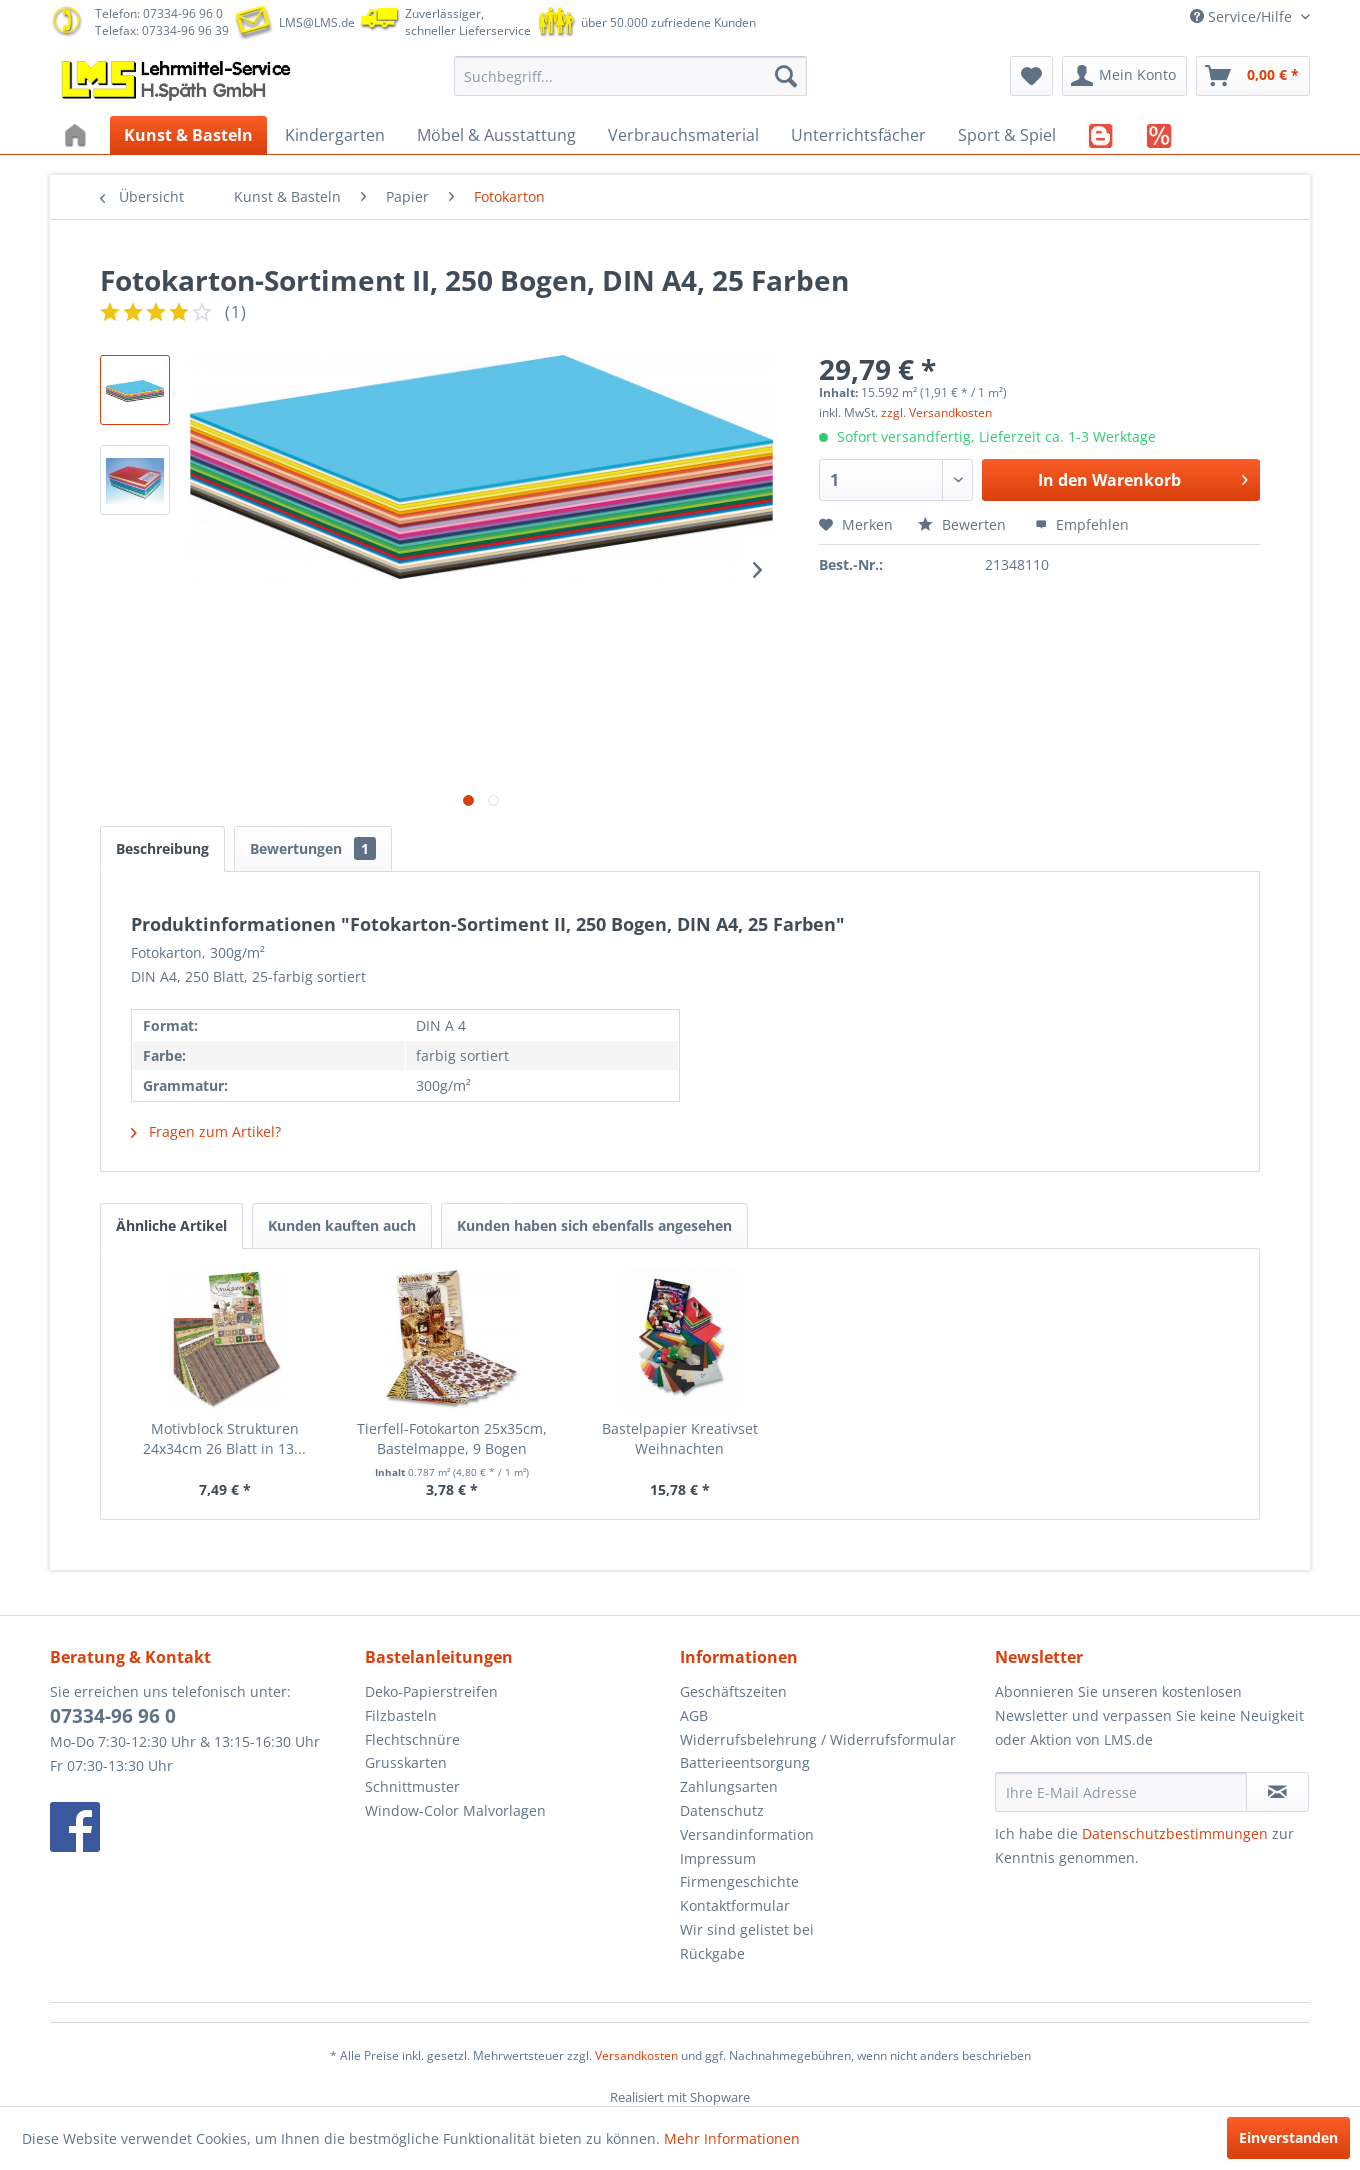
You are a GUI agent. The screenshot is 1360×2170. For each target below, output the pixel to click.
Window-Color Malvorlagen (455, 1810)
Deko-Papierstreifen (431, 1691)
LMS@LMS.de (317, 22)
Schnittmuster (412, 1786)
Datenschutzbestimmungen (1175, 1833)
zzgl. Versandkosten (936, 412)
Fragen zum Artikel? (206, 1131)
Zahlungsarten (729, 1786)
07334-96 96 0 (113, 1716)
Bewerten (964, 524)
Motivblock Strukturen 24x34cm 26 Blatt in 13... (224, 1438)
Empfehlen (1082, 524)
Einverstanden (1288, 2137)
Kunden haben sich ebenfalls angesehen (594, 1225)
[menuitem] (630, 76)
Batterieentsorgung (745, 1762)
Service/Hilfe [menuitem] (1243, 16)
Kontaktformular (735, 1905)
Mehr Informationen (732, 2138)
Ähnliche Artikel (171, 1225)
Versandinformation (747, 1834)
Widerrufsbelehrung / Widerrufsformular (818, 1739)
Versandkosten (636, 2055)
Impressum (718, 1858)
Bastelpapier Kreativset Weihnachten (680, 1438)
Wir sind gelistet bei (747, 1929)
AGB (694, 1715)
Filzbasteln (401, 1715)
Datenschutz (722, 1810)
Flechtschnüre (412, 1739)
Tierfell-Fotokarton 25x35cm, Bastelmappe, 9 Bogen (452, 1438)
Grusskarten (406, 1762)
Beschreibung (162, 848)
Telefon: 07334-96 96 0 (159, 13)
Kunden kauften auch (342, 1225)
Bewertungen (313, 848)
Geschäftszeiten (733, 1691)
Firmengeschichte (739, 1881)
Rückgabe (712, 1953)
